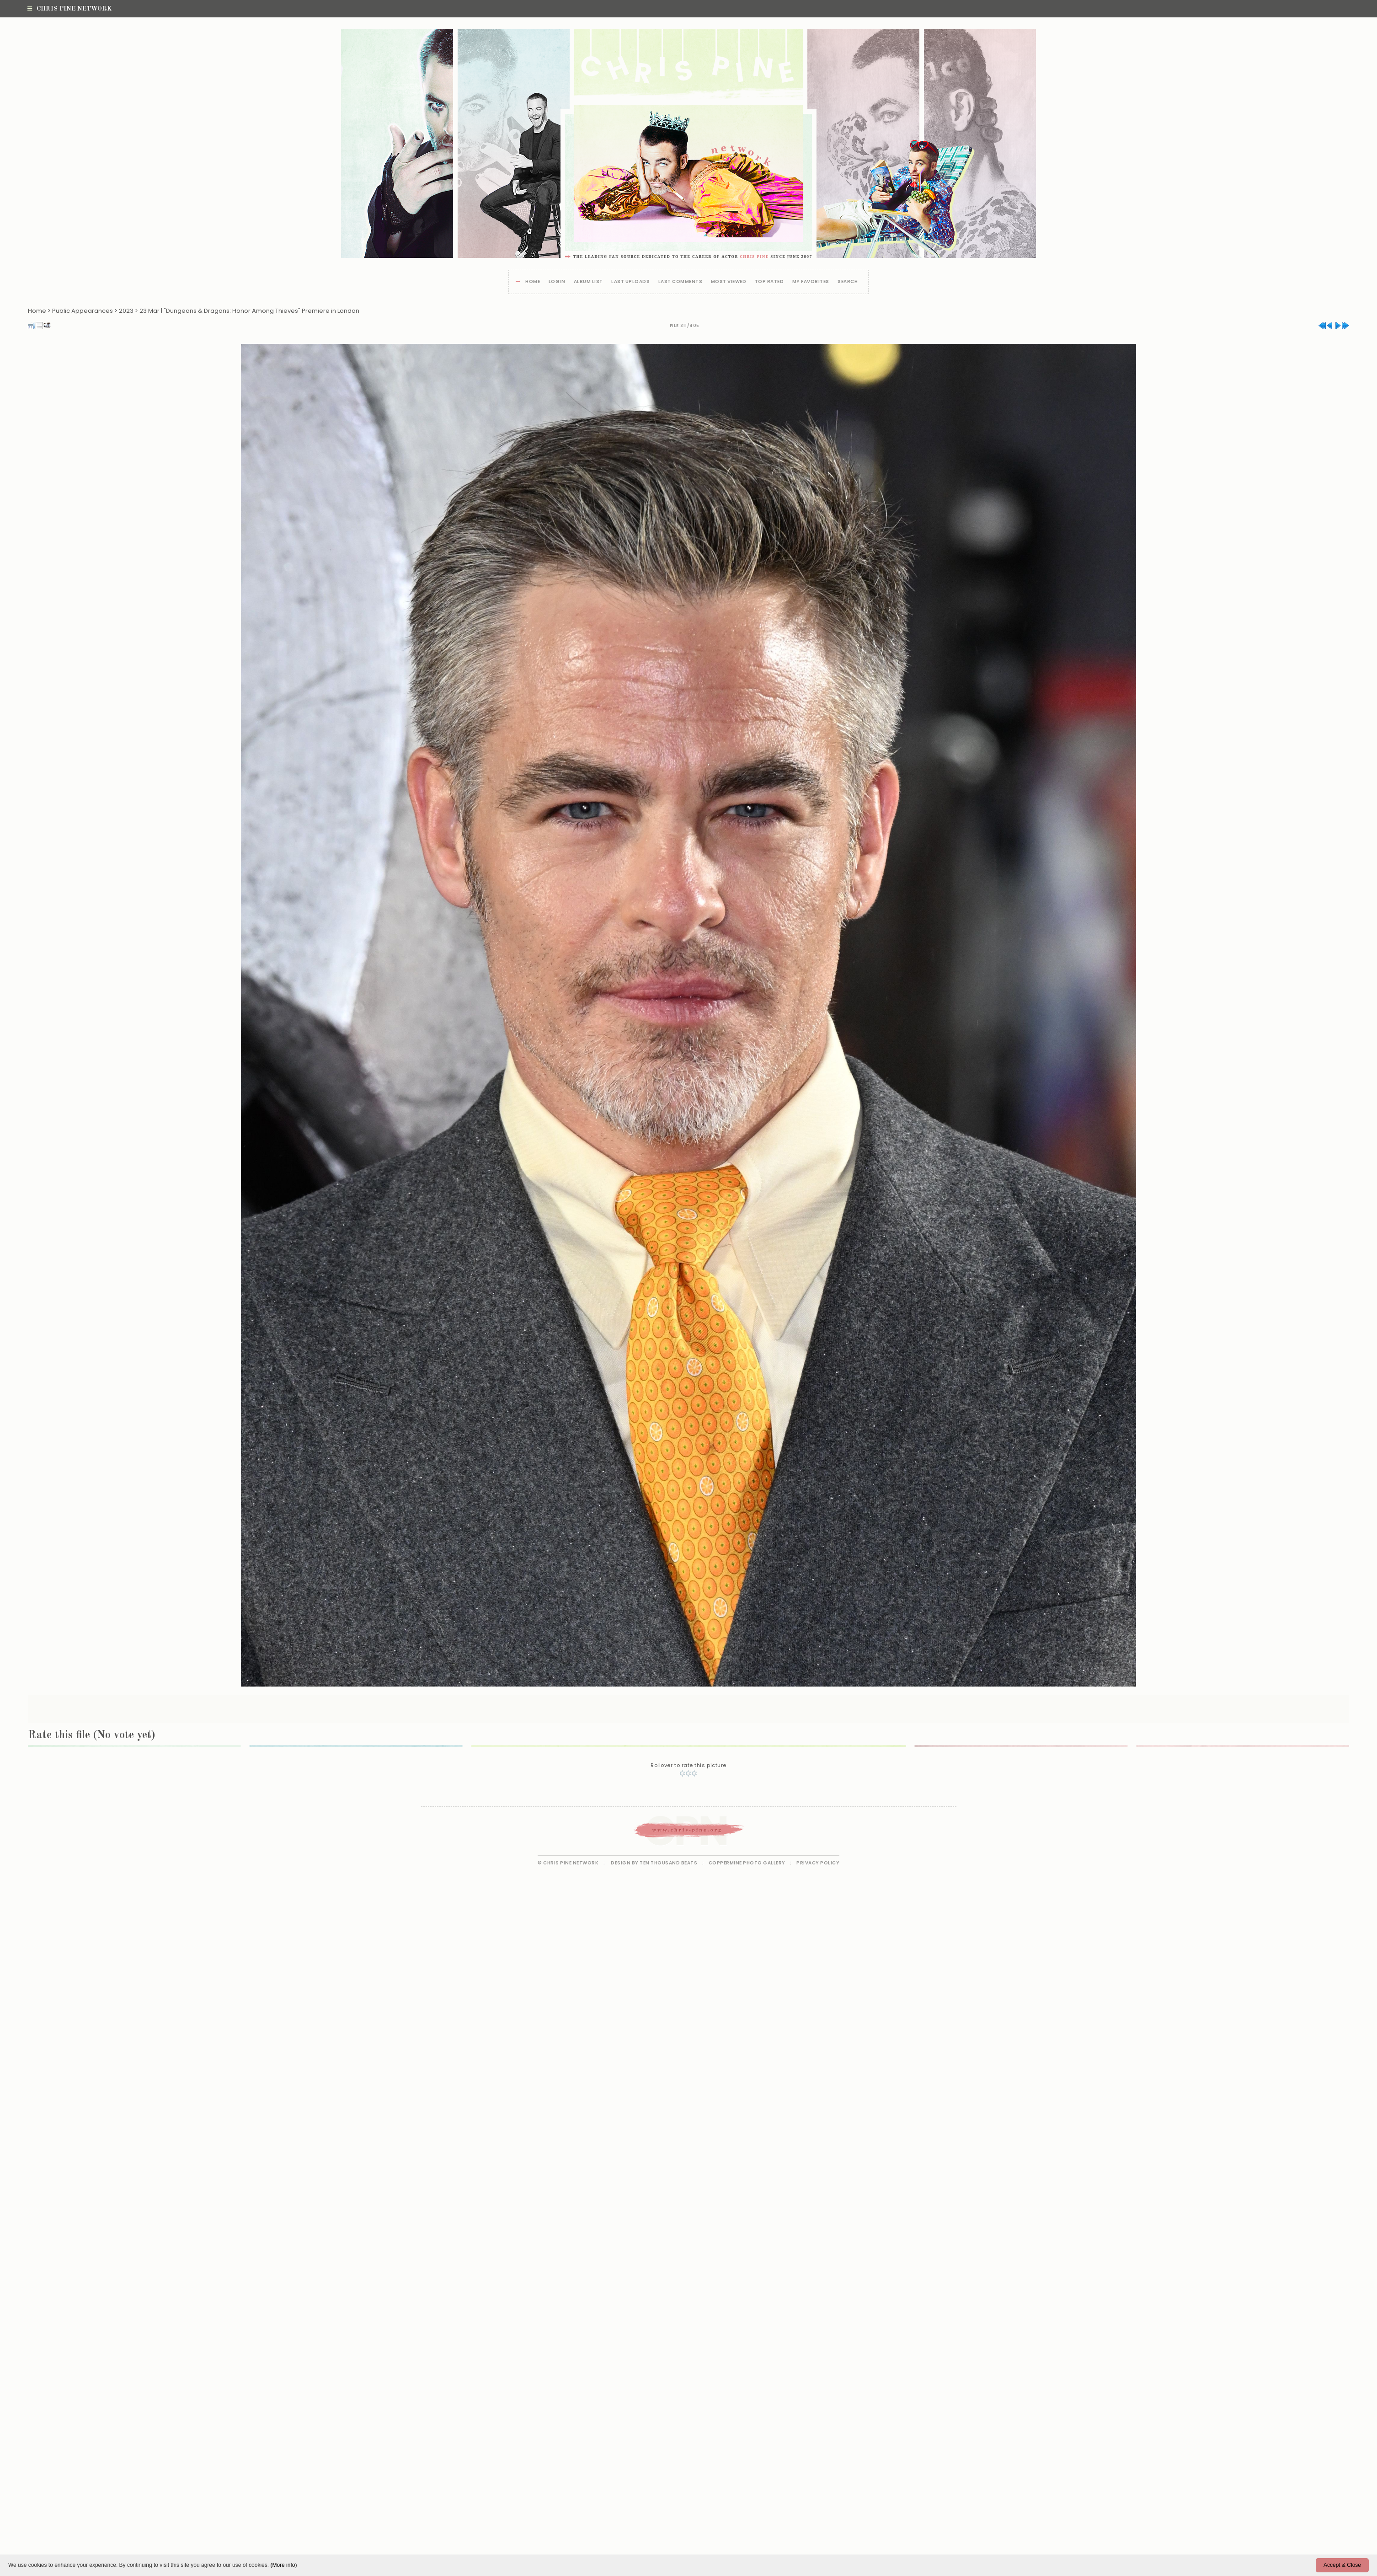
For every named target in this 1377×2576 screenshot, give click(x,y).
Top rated (769, 282)
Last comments (680, 282)
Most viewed (729, 282)
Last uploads (630, 282)
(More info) (283, 2565)
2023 (126, 310)
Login (557, 282)
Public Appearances (82, 310)
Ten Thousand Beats (668, 1862)
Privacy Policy (817, 1862)
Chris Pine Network (69, 8)
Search (848, 282)
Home (532, 282)
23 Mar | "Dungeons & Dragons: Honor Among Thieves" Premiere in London (249, 310)
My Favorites (810, 282)
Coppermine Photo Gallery (747, 1862)
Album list (588, 282)
